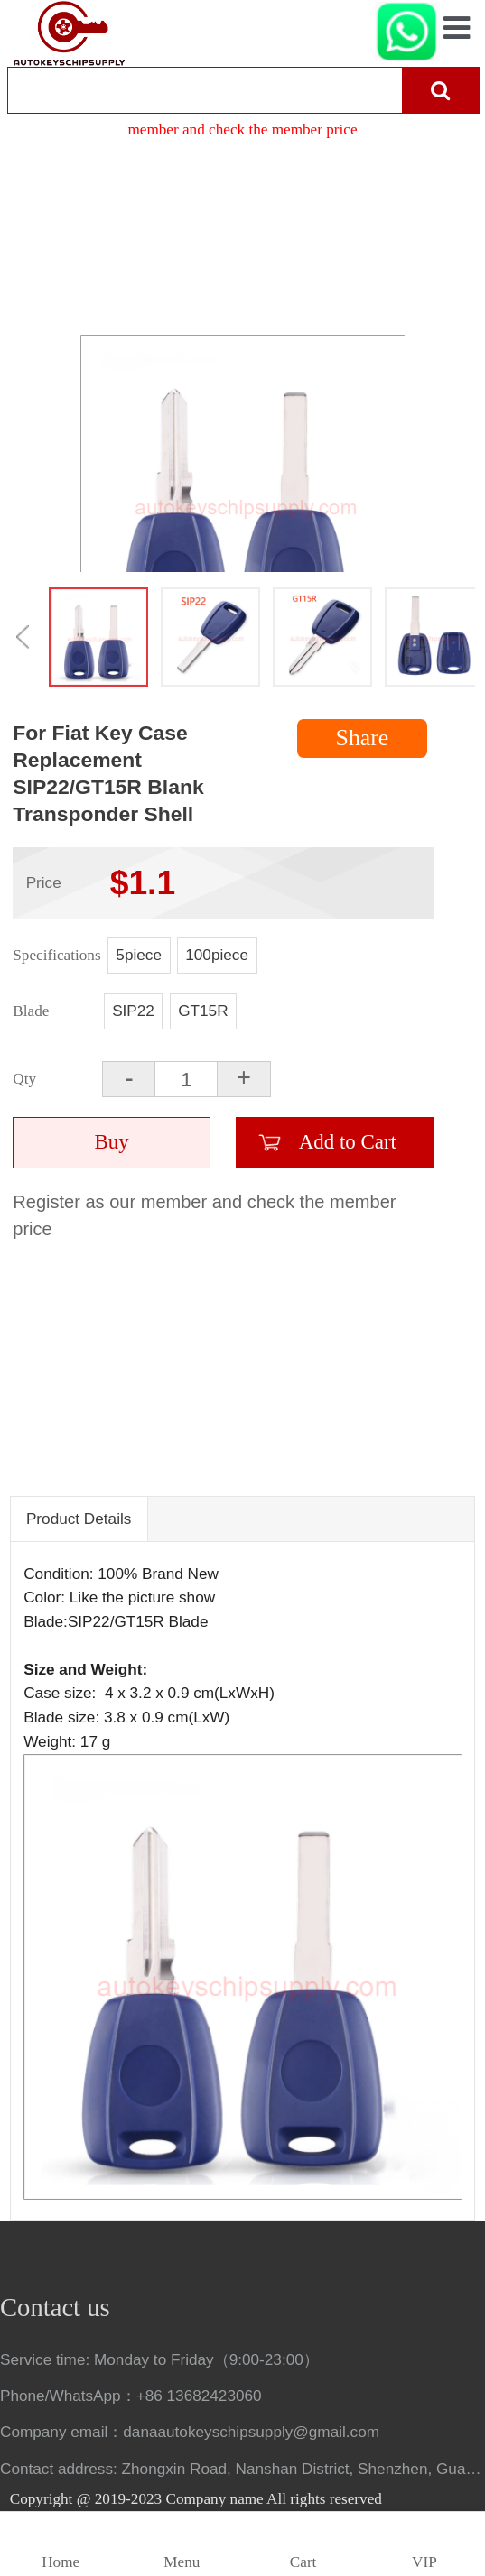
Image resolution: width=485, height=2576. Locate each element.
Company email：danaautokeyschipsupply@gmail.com (189, 2432)
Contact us (55, 2307)
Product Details (78, 1519)
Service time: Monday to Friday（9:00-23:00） (159, 2359)
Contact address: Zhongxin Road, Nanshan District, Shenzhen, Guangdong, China (242, 2469)
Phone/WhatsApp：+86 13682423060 (131, 2396)
